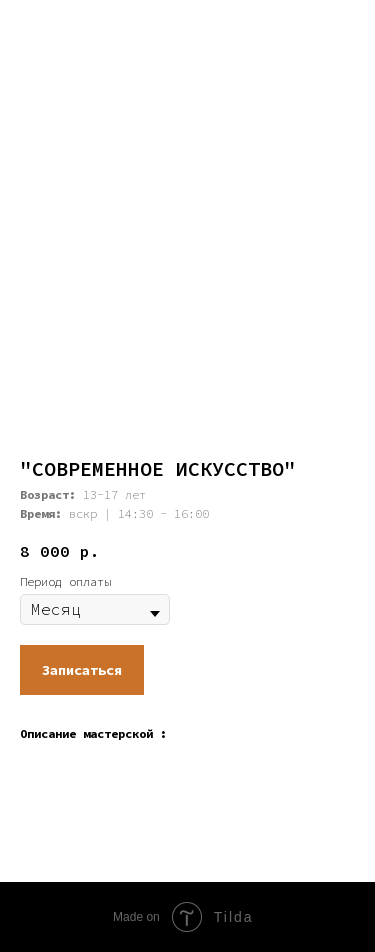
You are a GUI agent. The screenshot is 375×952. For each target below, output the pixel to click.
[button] (82, 670)
